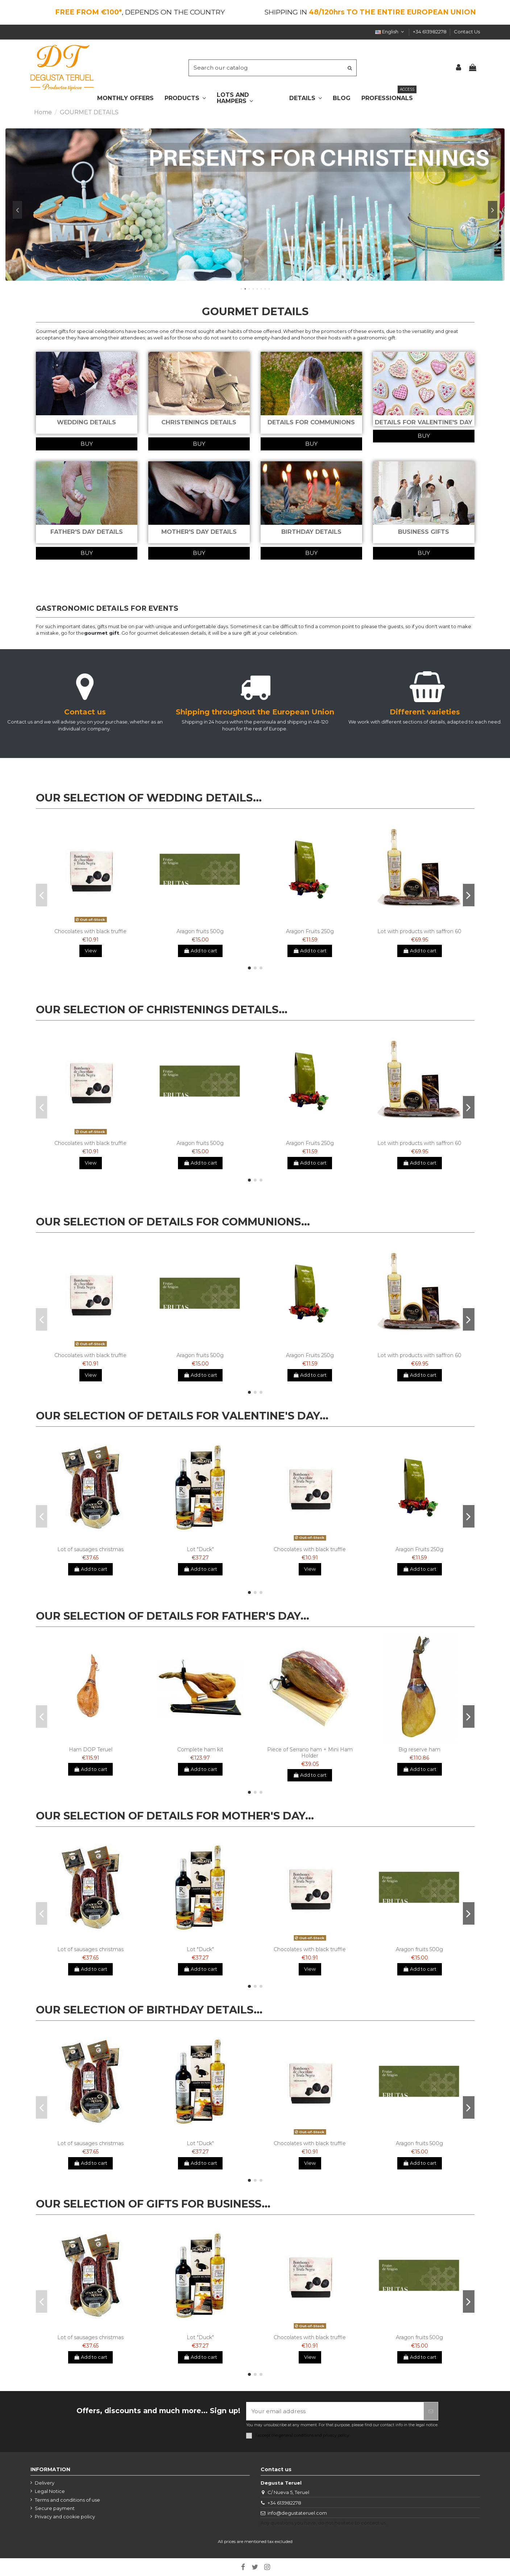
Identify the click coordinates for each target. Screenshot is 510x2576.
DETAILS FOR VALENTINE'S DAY (423, 422)
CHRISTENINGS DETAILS (198, 422)
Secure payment (55, 2508)
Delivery (44, 2483)
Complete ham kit (200, 1749)
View (90, 950)
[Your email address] (335, 2411)
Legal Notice (50, 2491)
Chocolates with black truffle (90, 931)
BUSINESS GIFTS (423, 531)
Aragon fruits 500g (200, 931)
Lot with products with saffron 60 (419, 931)
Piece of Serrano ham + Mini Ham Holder (310, 1752)
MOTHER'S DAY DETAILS (199, 531)
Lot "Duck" (200, 1549)
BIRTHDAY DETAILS (311, 531)
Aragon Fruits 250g (310, 931)
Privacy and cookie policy (65, 2516)
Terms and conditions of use (67, 2500)
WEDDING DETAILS (86, 422)
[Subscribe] (431, 2411)
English (390, 31)
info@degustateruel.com (297, 2513)
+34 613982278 (430, 31)
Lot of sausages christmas (90, 1549)
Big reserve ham (419, 1749)
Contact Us (467, 31)
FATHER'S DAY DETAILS (86, 531)
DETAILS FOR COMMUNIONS (311, 422)
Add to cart (200, 950)
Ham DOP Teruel (90, 1749)
